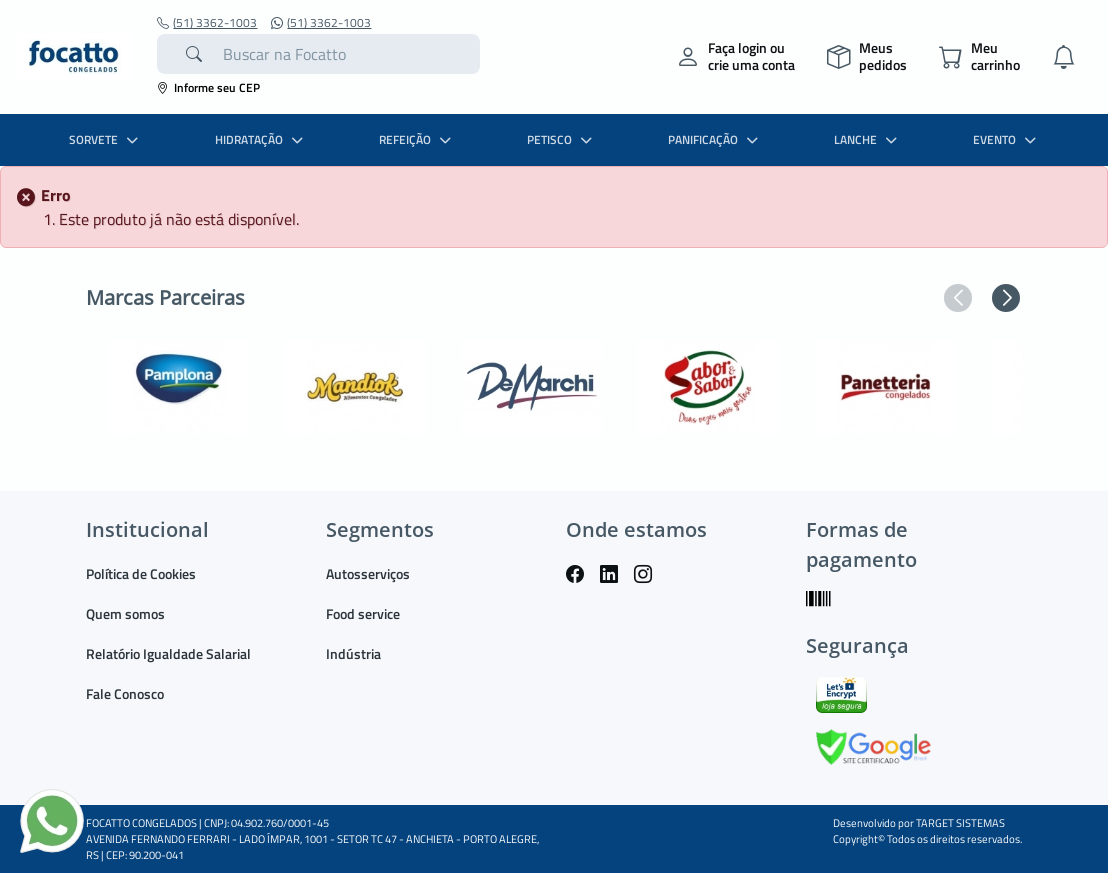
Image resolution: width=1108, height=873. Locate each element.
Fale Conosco (125, 693)
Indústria (353, 653)
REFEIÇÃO (417, 139)
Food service (363, 613)
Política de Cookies (141, 573)
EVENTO (1007, 139)
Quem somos (125, 613)
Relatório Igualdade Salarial (168, 653)
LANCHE (868, 139)
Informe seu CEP (208, 87)
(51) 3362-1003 (207, 23)
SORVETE (106, 139)
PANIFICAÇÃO (715, 139)
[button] (958, 298)
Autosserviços (368, 573)
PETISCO (562, 139)
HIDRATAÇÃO (261, 139)
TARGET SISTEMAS (960, 823)
